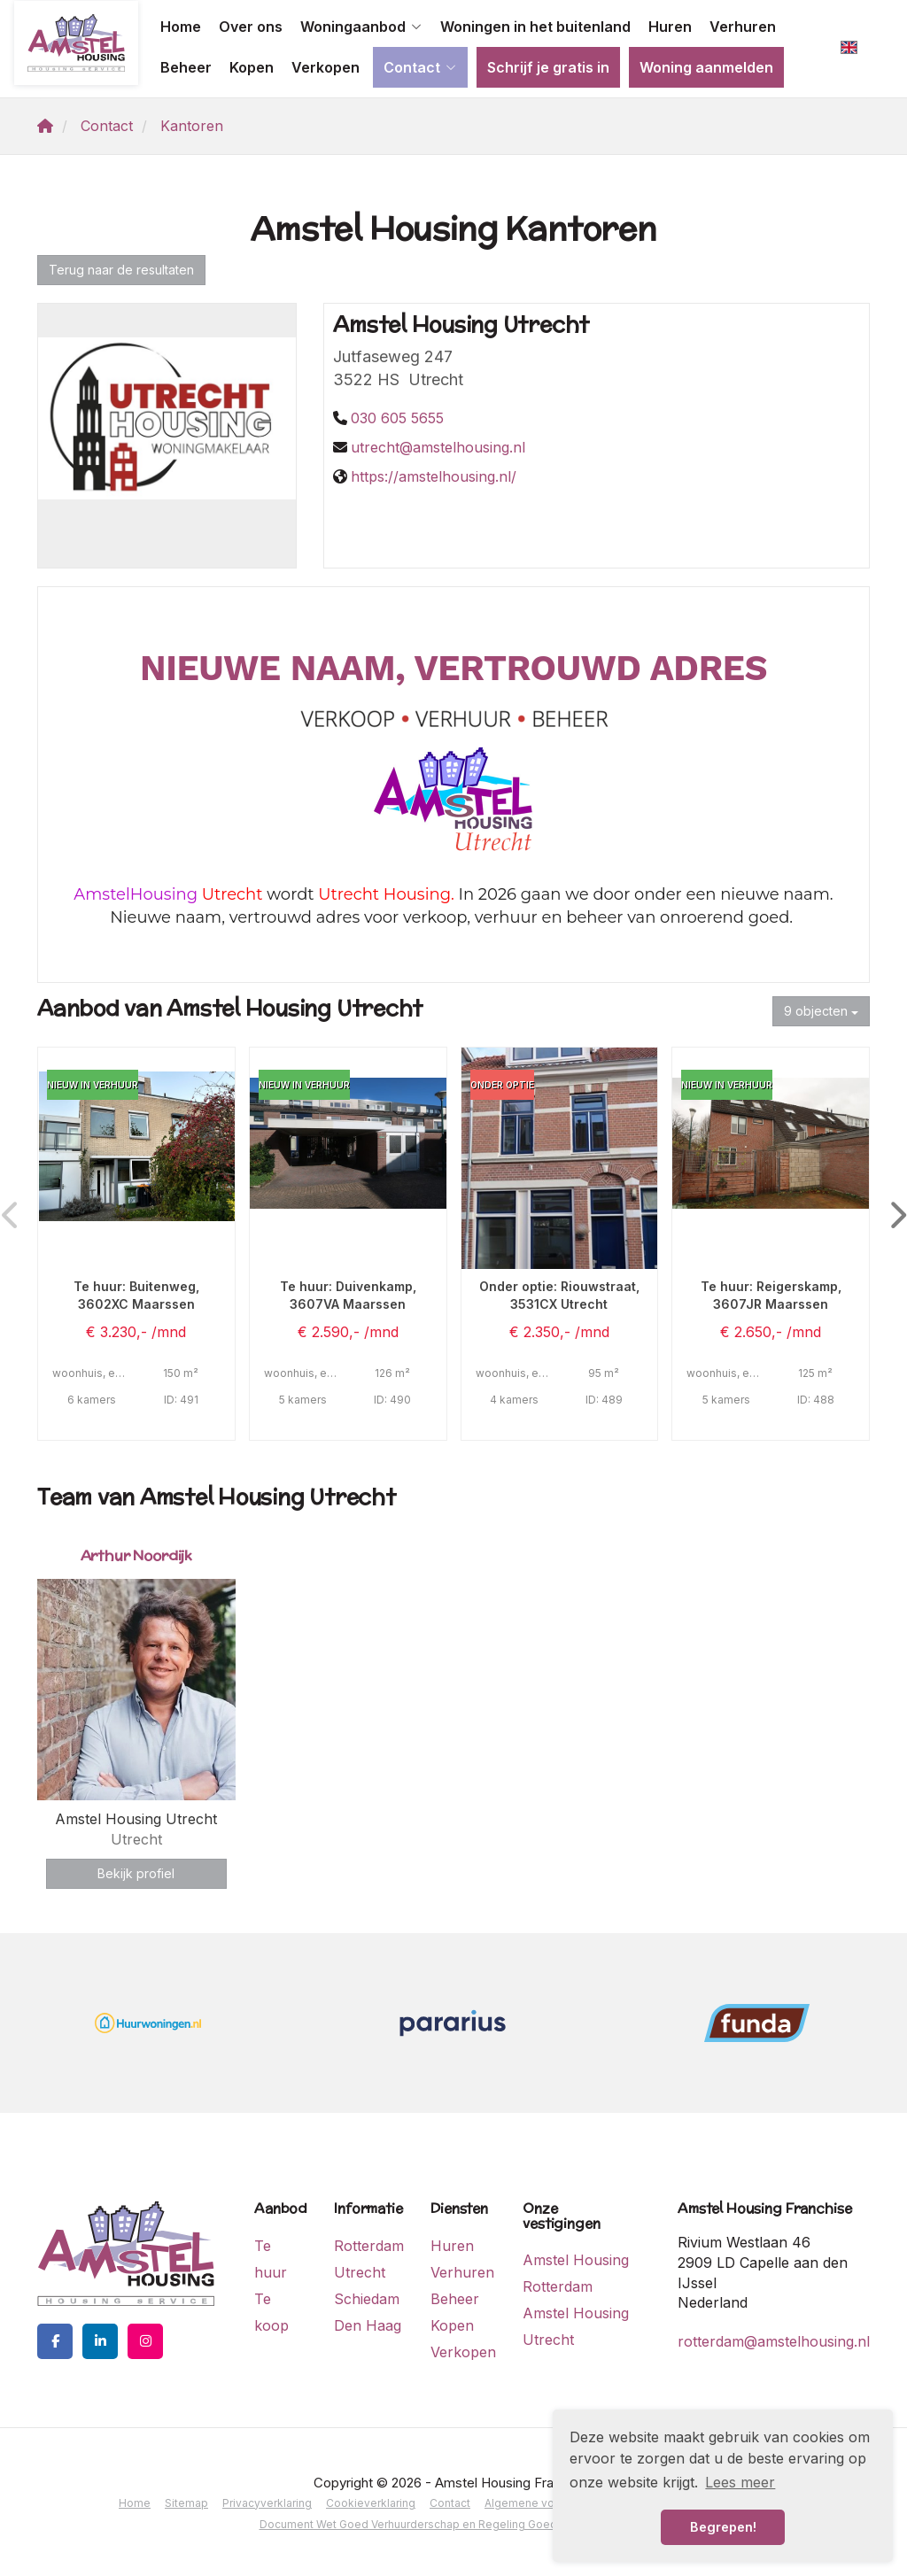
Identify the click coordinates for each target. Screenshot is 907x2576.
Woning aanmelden (706, 67)
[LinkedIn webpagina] (100, 2341)
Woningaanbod (361, 26)
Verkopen (325, 67)
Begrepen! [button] (723, 2526)
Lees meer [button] (740, 2482)
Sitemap (186, 2503)
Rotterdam (369, 2246)
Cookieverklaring (370, 2503)
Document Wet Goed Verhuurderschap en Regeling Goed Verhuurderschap (454, 2524)
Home (180, 26)
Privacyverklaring (267, 2503)
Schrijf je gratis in (548, 67)
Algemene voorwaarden (547, 2503)
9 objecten (821, 1010)
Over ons (251, 26)
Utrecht (359, 2272)
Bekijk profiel (135, 1873)
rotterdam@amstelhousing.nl (774, 2341)
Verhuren (742, 26)
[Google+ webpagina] (145, 2341)
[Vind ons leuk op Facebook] (55, 2341)
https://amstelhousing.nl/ (433, 476)
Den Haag (367, 2325)
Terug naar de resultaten (121, 269)
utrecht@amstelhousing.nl (438, 447)
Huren (670, 26)
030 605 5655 (397, 418)
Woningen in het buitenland (535, 26)
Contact (420, 67)
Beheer (186, 67)
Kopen (251, 67)
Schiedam (366, 2299)
